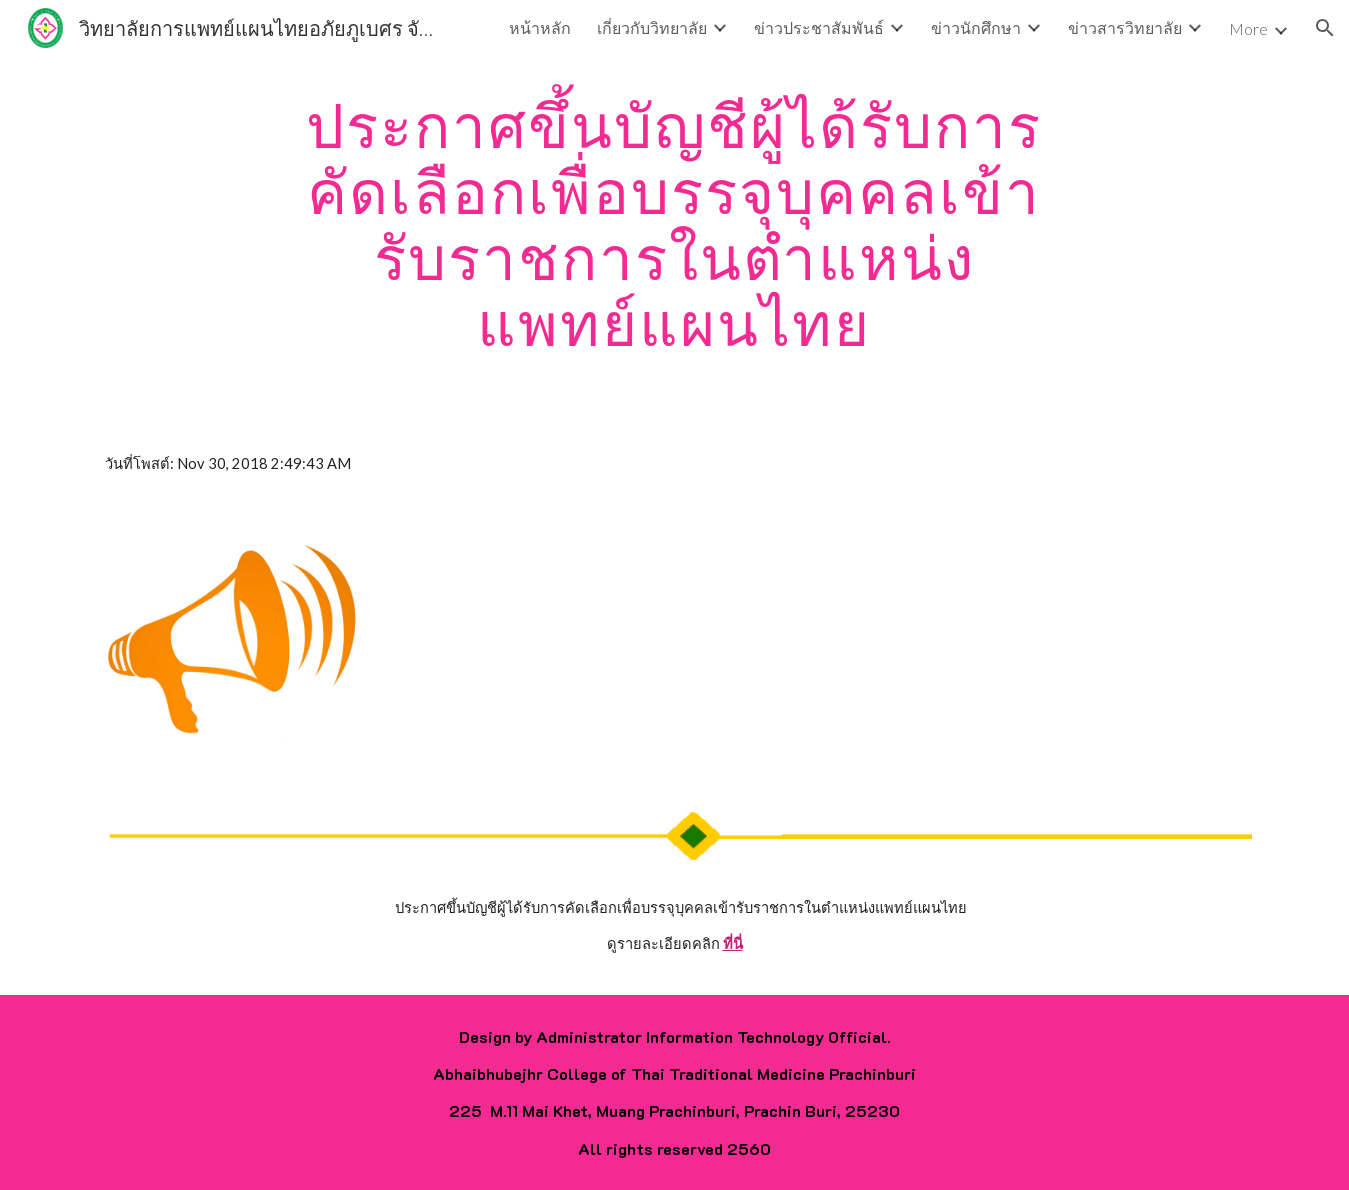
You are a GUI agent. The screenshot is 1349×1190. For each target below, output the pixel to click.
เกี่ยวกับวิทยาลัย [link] (652, 27)
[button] (1325, 28)
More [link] (1248, 28)
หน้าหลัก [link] (540, 27)
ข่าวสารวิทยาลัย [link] (1125, 27)
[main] (675, 224)
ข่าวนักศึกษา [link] (976, 27)
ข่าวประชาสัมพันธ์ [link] (819, 27)
